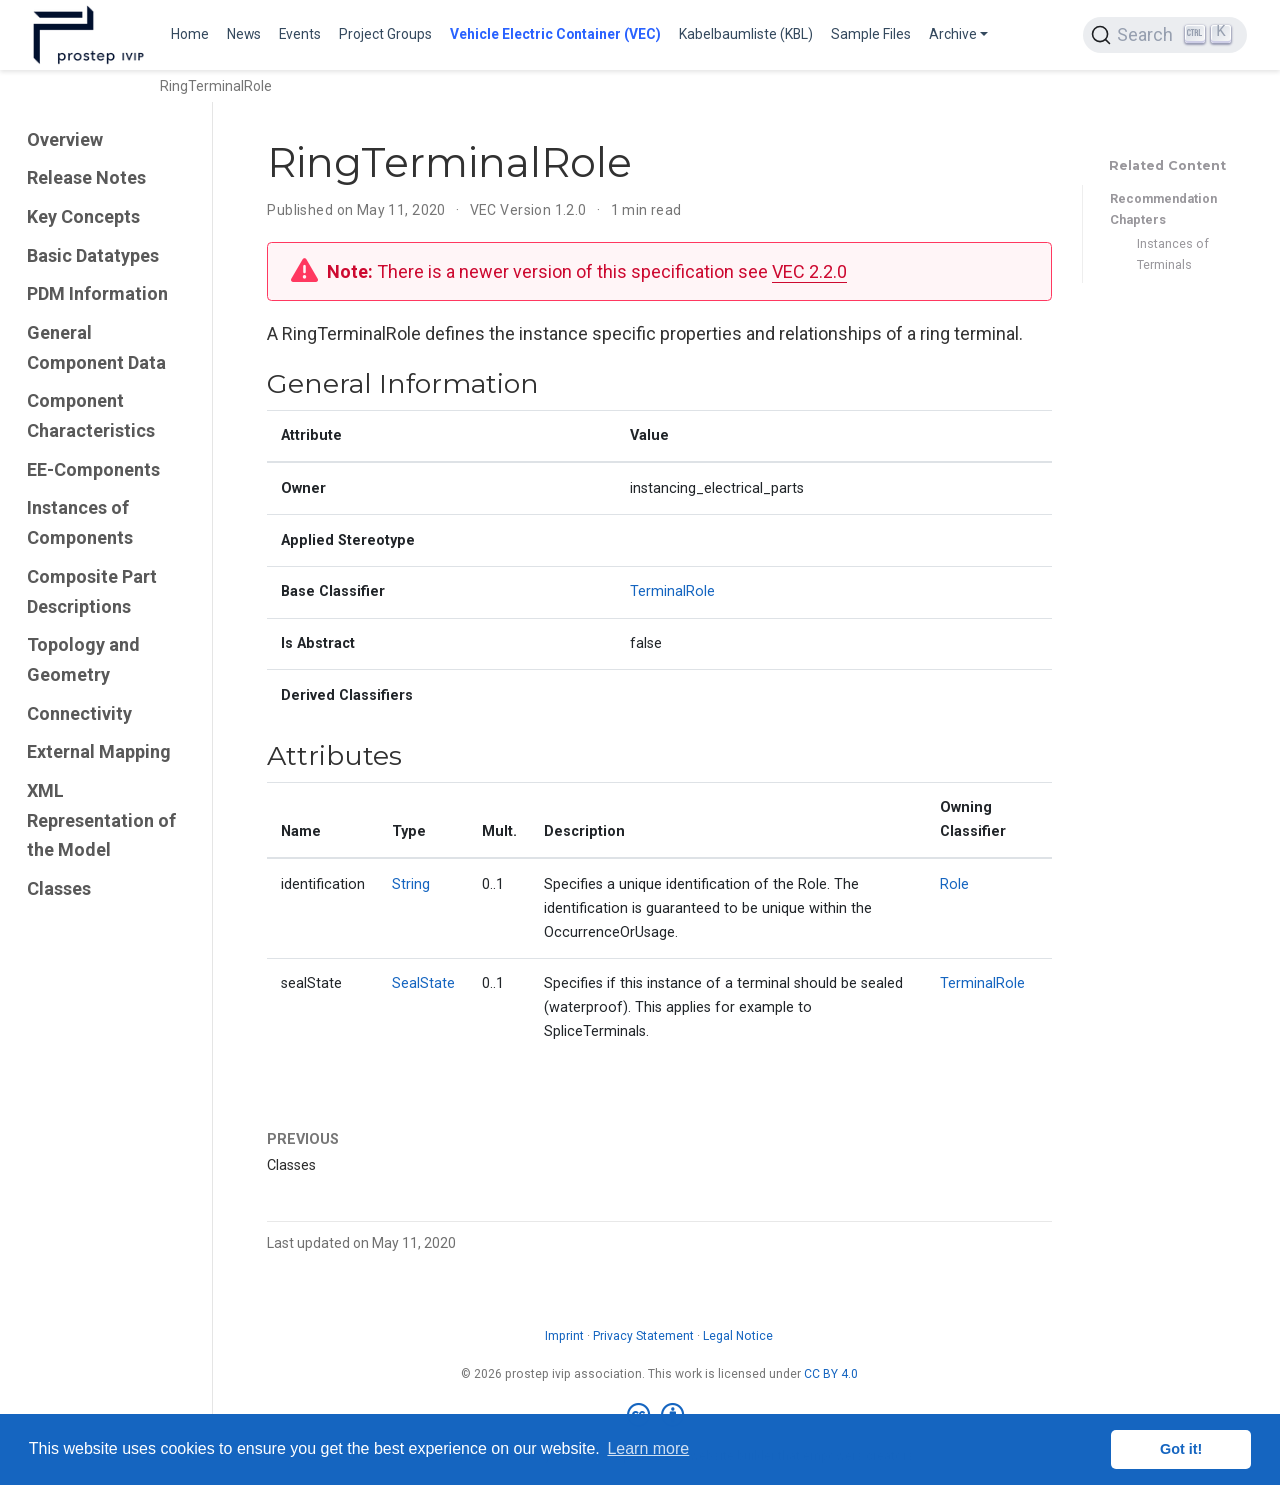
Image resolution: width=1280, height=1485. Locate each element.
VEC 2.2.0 (809, 271)
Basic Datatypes (93, 255)
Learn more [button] (648, 1448)
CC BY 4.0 (831, 1374)
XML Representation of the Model (101, 820)
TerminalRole (672, 591)
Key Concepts (83, 216)
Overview (65, 139)
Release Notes (86, 177)
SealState (423, 983)
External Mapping (99, 751)
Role (954, 884)
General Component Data (96, 347)
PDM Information (97, 293)
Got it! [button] (1181, 1449)
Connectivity (79, 713)
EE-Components (93, 469)
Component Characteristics (91, 415)
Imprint (564, 1336)
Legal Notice (738, 1336)
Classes (59, 888)
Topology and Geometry (83, 659)
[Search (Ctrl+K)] (1165, 35)
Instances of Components (80, 522)
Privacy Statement (643, 1336)
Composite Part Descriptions (92, 591)
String (411, 884)
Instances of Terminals (1173, 254)
